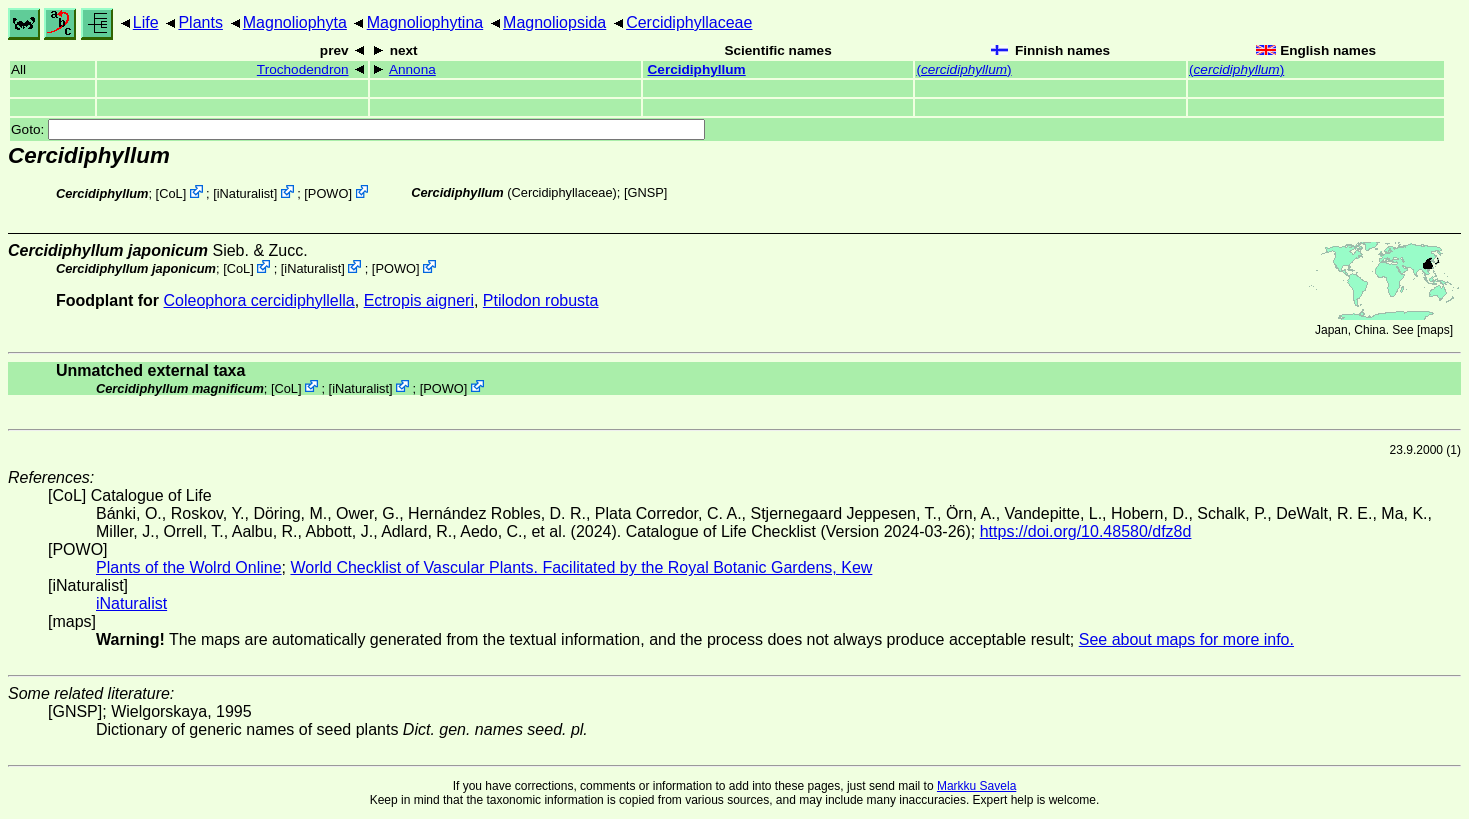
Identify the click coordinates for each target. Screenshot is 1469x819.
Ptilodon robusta (541, 300)
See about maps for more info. (1186, 639)
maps (1434, 330)
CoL (170, 193)
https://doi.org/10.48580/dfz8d (1086, 531)
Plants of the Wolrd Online (189, 567)
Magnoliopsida (554, 22)
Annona (412, 69)
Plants (200, 22)
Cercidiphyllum (697, 69)
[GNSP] (645, 192)
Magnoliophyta (295, 22)
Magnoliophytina (425, 22)
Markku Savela (976, 786)
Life (146, 22)
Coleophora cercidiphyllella (259, 300)
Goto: (358, 129)
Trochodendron (303, 69)
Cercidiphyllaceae (689, 22)
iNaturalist (245, 193)
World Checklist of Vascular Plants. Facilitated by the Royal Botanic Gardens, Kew (581, 567)
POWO (328, 193)
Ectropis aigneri (419, 300)
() (963, 69)
